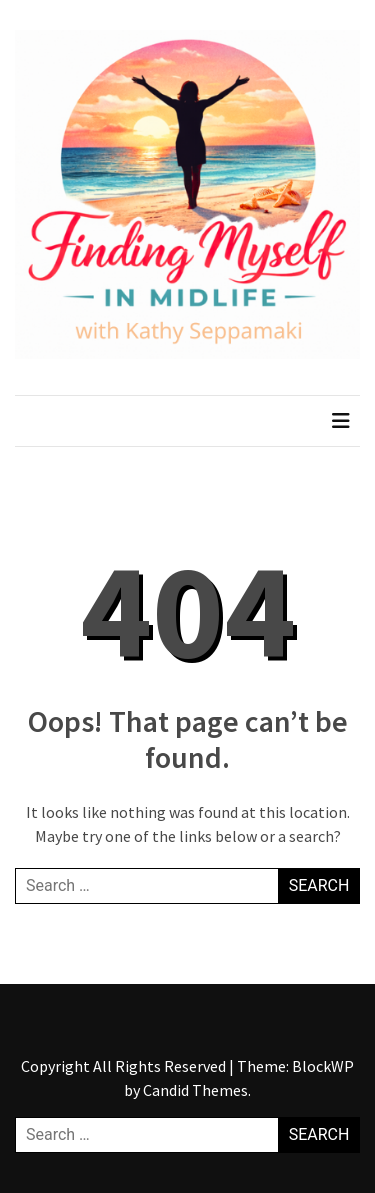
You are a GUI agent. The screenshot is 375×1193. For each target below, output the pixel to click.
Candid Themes (195, 1090)
